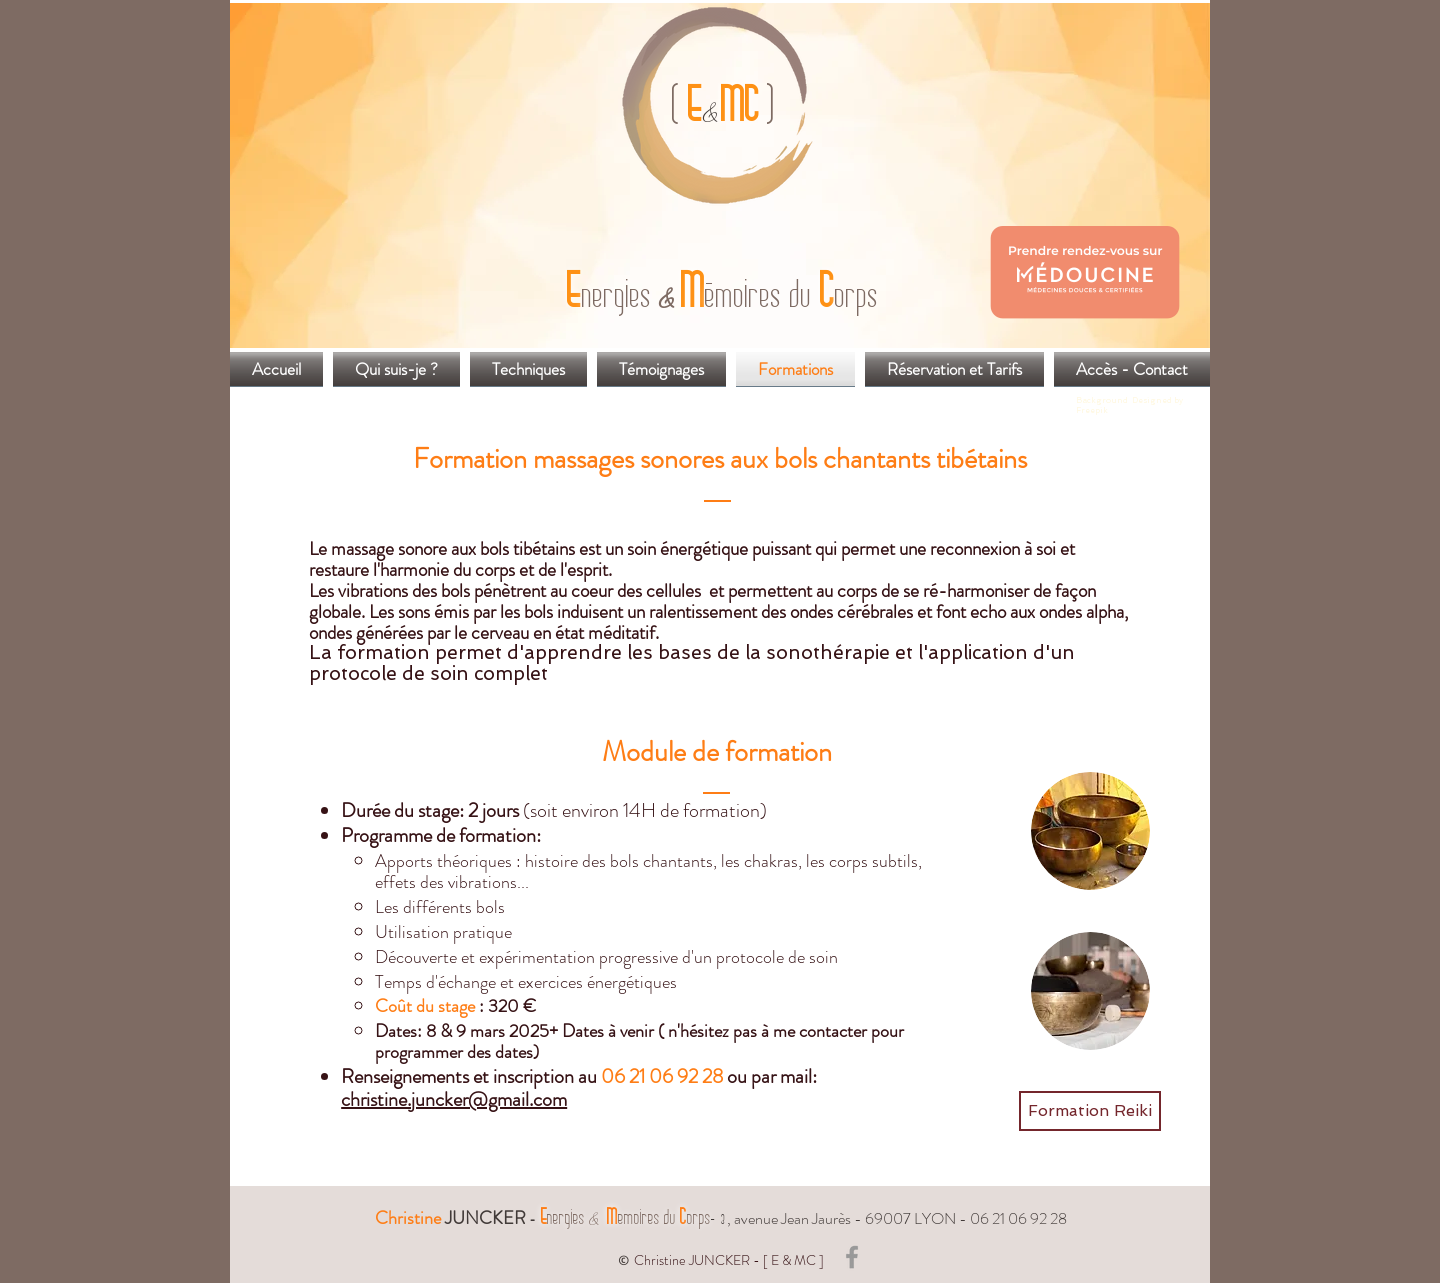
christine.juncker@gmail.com (454, 1099)
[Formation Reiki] (1090, 1111)
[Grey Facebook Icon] (852, 1257)
